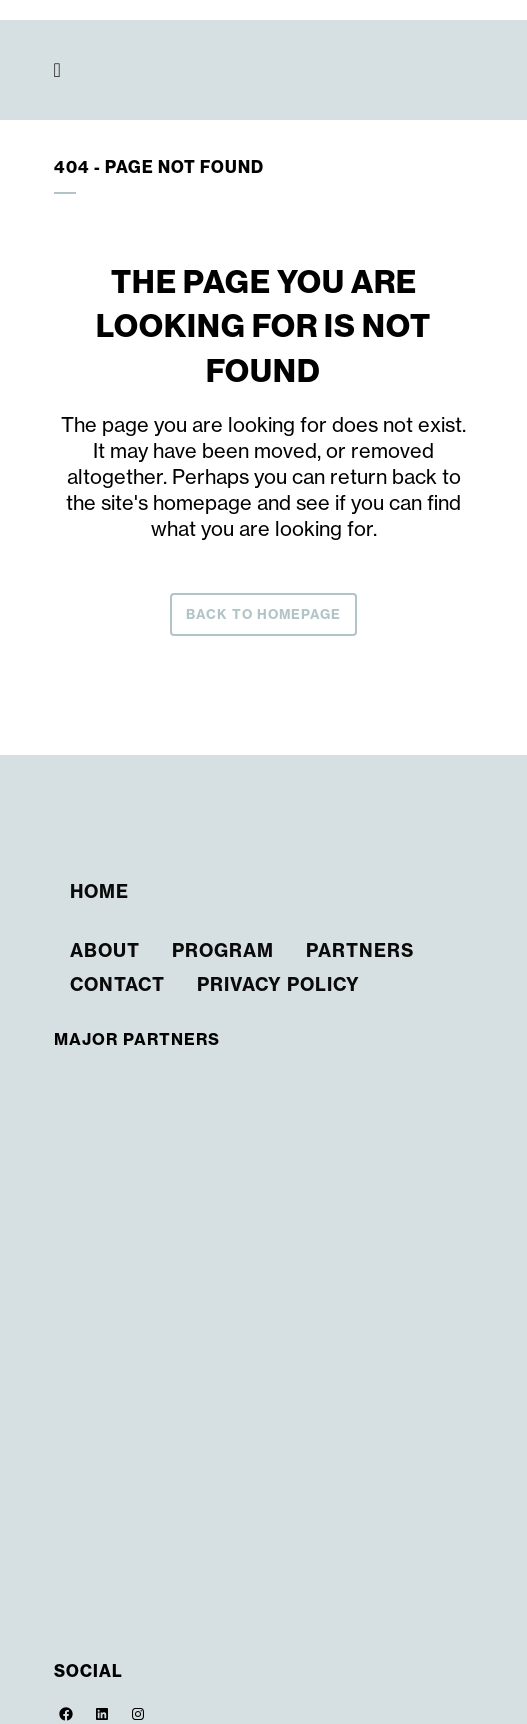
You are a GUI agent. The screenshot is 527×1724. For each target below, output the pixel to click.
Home (99, 891)
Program (223, 950)
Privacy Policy (278, 984)
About (105, 950)
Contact (117, 984)
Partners (360, 950)
